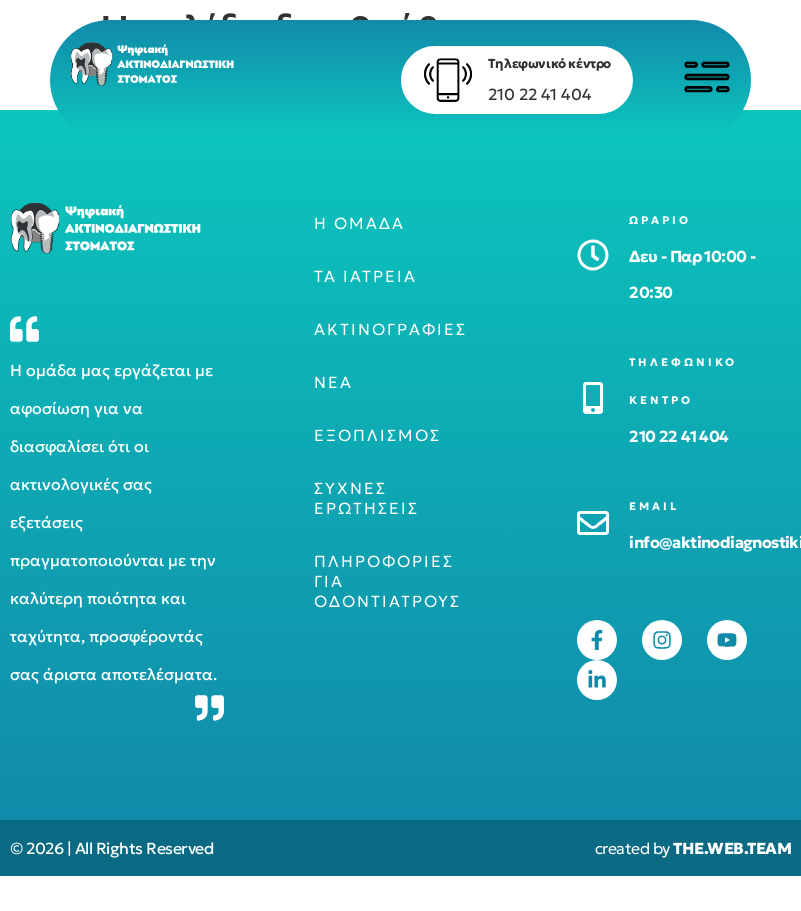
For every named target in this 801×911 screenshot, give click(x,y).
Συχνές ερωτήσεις (366, 498)
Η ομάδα (359, 223)
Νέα (333, 382)
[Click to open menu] (706, 77)
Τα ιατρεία (365, 276)
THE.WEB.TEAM (732, 848)
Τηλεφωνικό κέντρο (547, 63)
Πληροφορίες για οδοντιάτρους (387, 581)
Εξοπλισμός (377, 435)
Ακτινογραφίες (390, 329)
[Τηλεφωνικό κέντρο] (446, 80)
